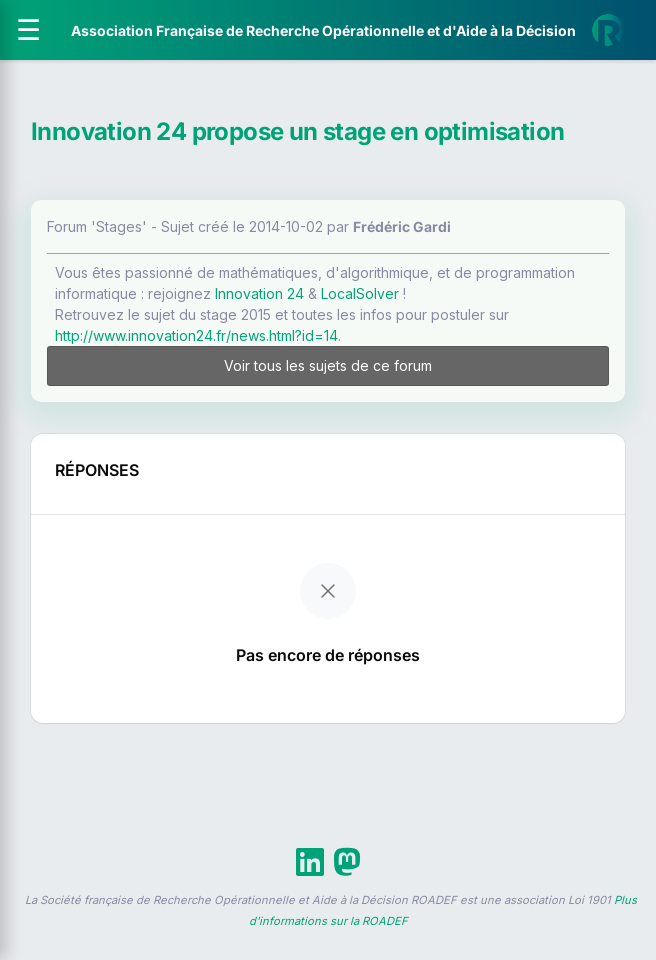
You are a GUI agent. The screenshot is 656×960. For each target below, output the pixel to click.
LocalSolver (360, 293)
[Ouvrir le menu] (28, 30)
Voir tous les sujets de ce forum (328, 365)
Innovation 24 (259, 293)
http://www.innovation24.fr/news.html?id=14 (196, 335)
